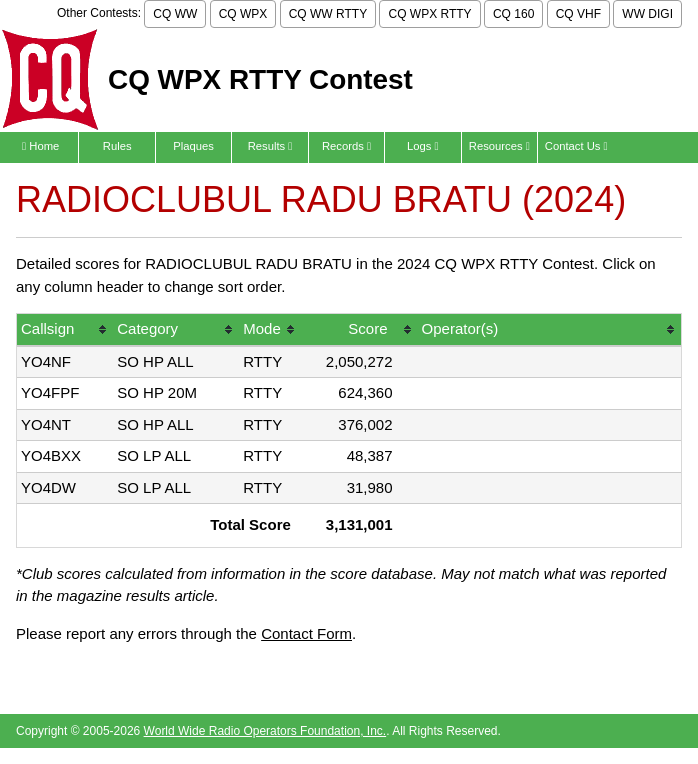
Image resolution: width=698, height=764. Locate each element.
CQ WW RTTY (328, 14)
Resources (499, 146)
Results (270, 146)
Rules (117, 146)
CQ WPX (243, 14)
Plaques (193, 146)
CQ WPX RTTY (429, 14)
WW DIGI (647, 14)
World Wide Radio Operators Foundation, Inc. (265, 731)
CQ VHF (578, 14)
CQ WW (175, 14)
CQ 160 (513, 14)
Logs (423, 146)
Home (40, 146)
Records (346, 146)
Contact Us (576, 146)
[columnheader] (65, 330)
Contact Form (306, 633)
